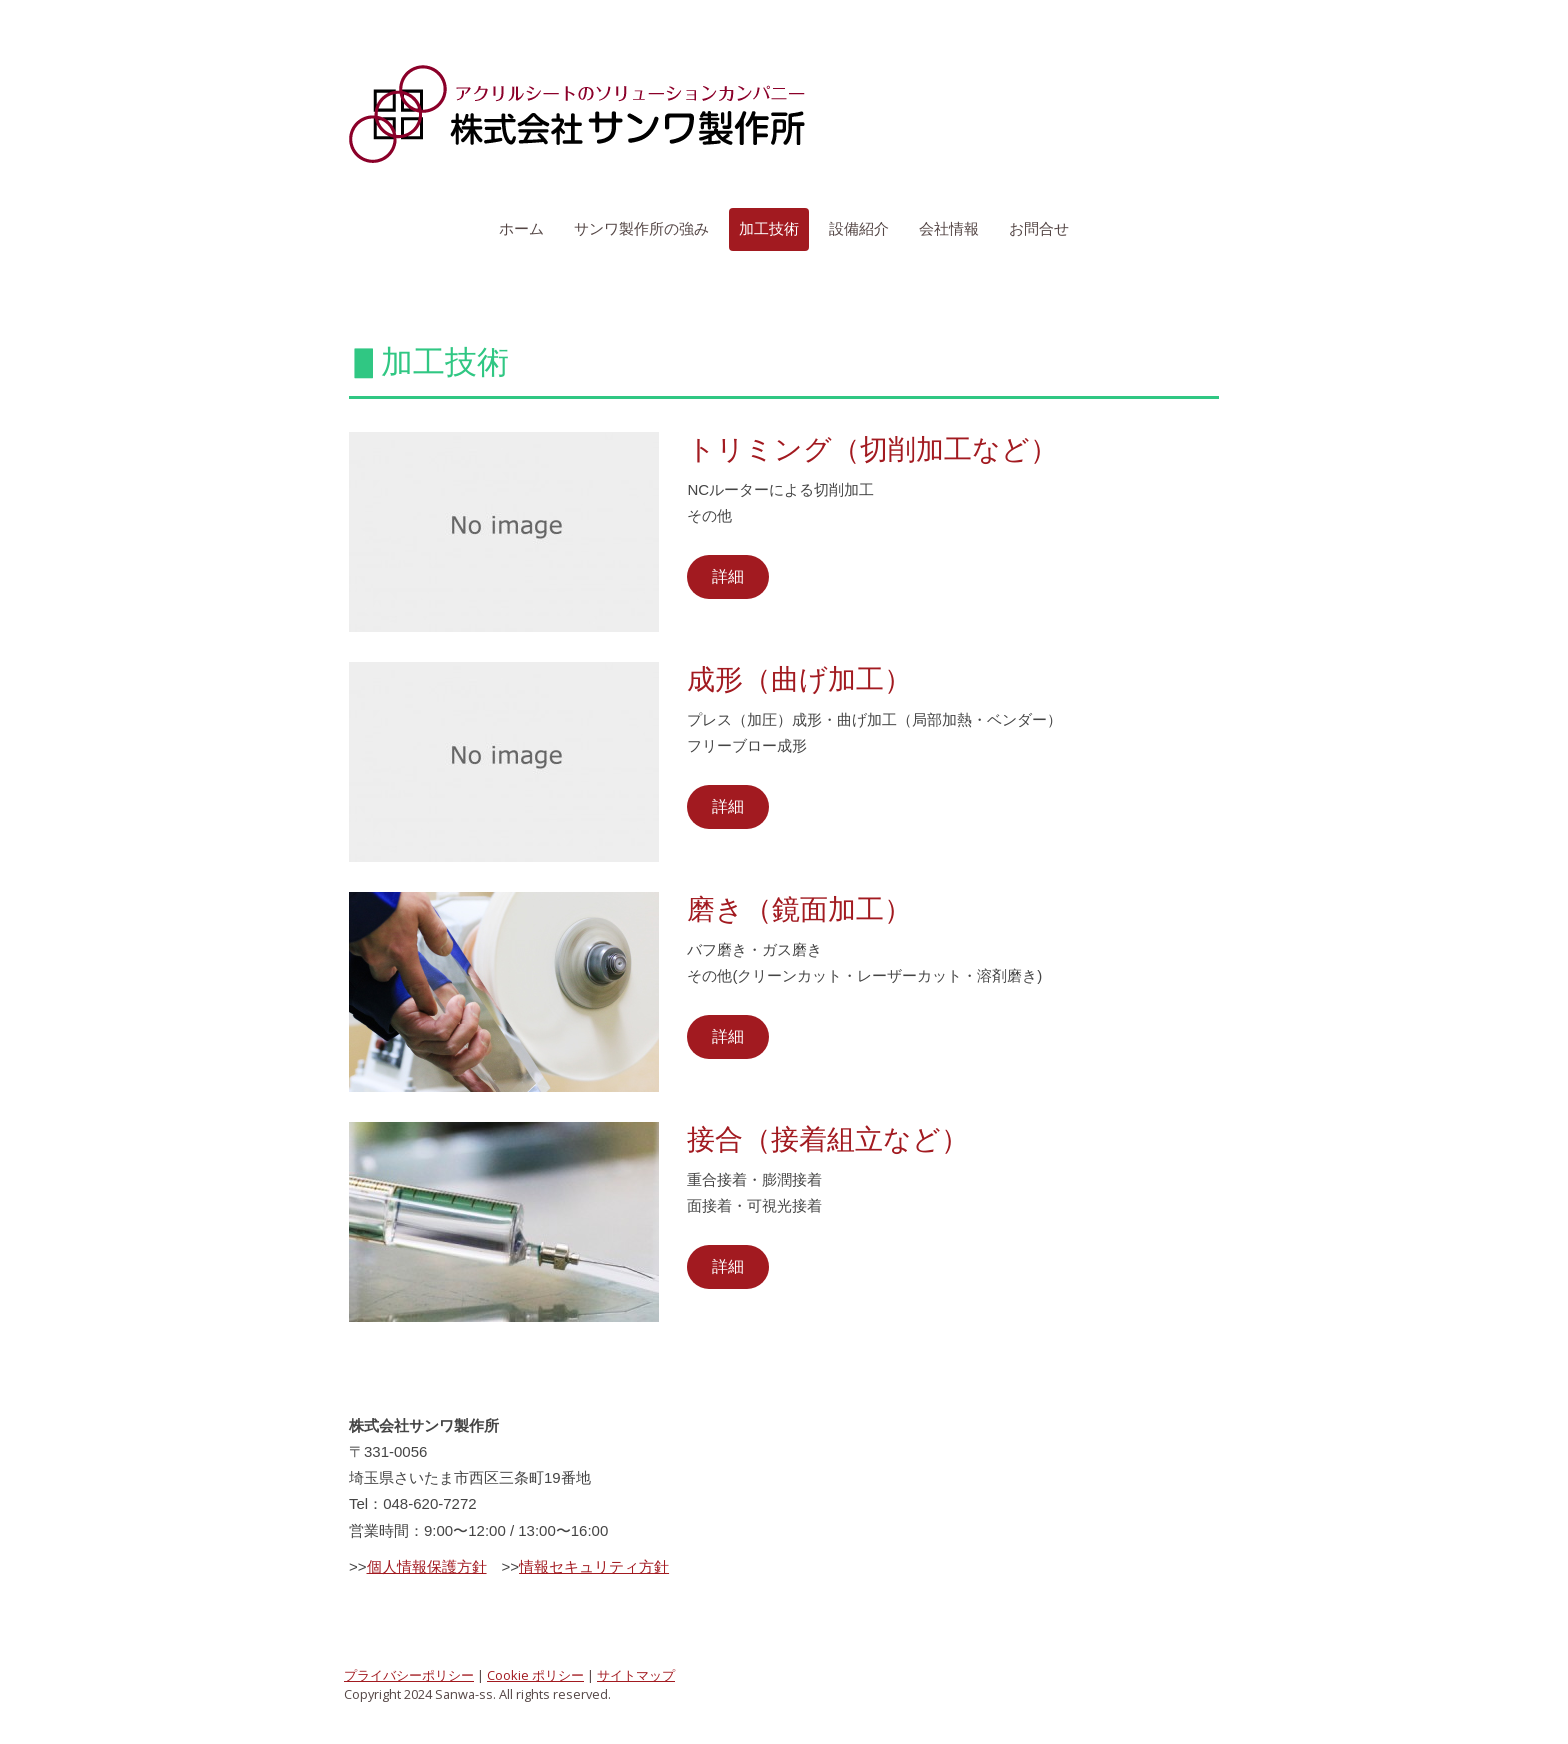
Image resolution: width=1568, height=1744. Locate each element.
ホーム (521, 228)
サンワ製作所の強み (641, 228)
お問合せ (1039, 228)
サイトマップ (636, 1675)
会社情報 (949, 228)
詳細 (728, 576)
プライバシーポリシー (409, 1675)
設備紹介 (859, 228)
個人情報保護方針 (427, 1566)
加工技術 (769, 228)
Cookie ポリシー (535, 1675)
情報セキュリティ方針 (594, 1566)
